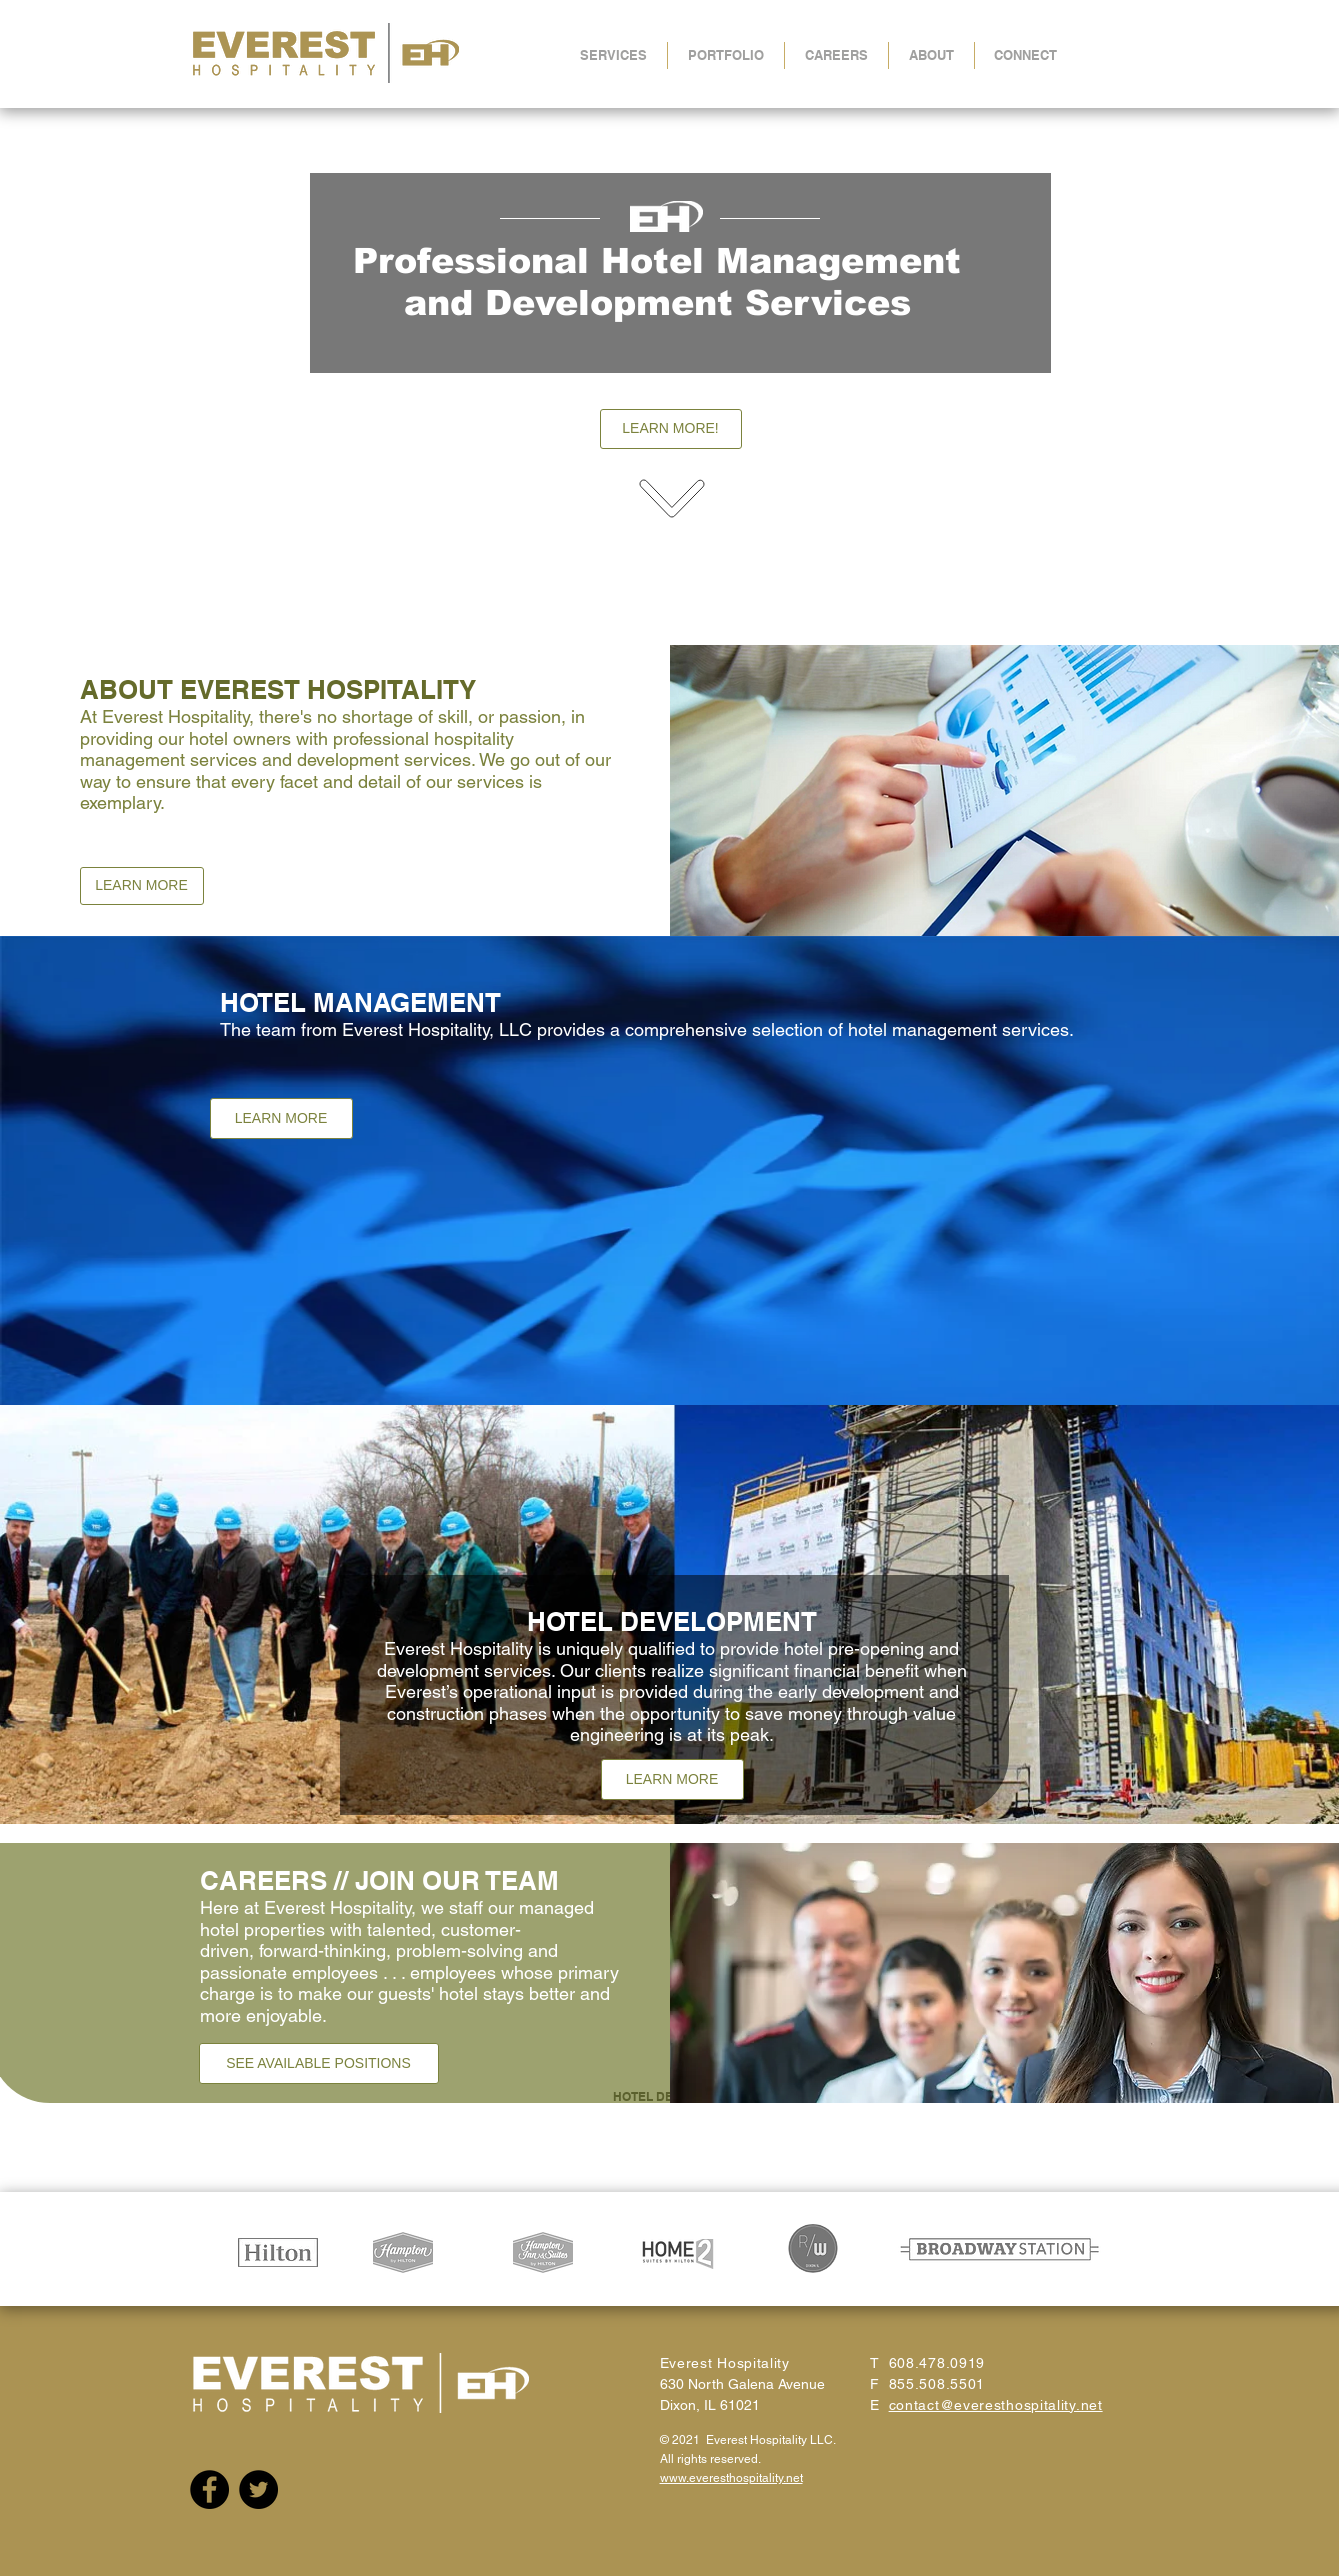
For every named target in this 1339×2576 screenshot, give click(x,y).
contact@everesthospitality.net (996, 2405)
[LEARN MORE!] (671, 429)
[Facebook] (209, 2489)
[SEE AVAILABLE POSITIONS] (319, 2063)
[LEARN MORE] (142, 886)
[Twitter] (258, 2489)
